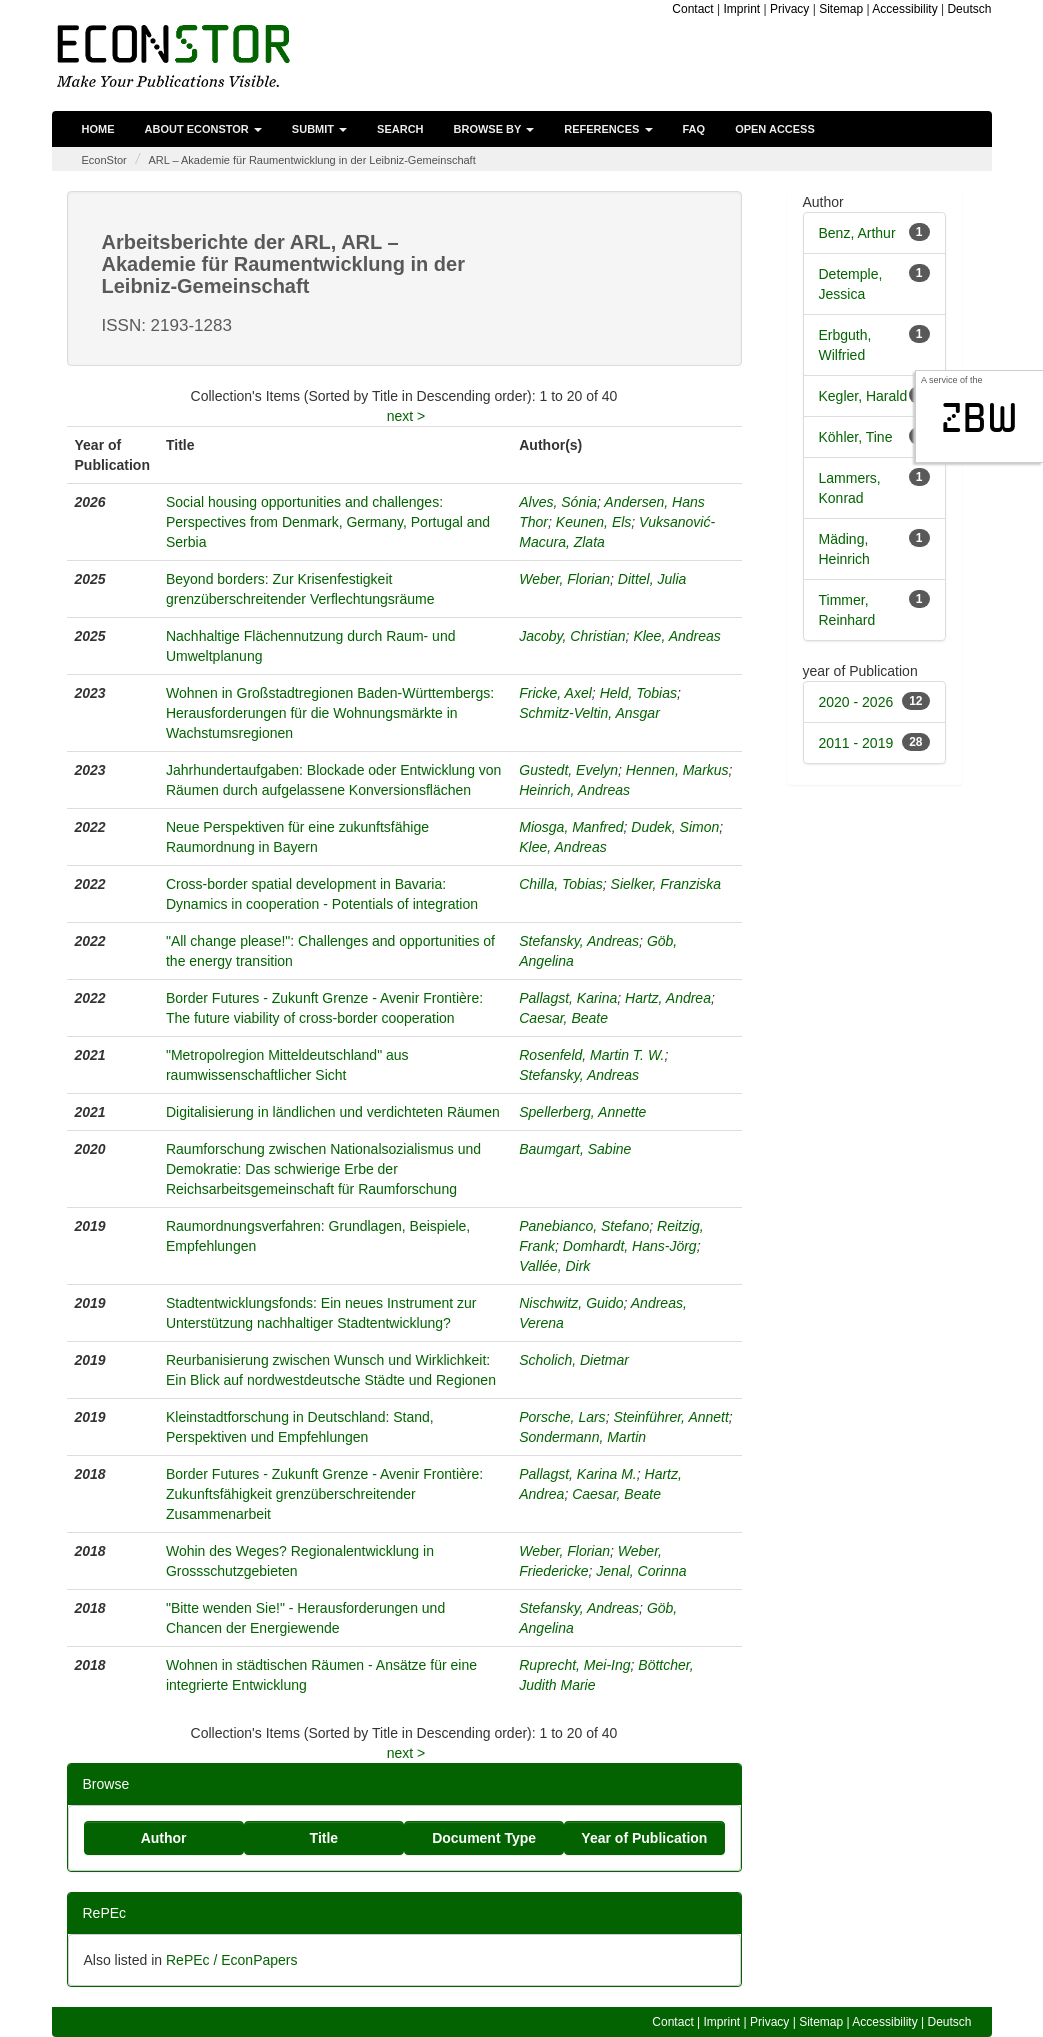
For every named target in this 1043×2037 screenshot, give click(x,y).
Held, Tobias (638, 693)
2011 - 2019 (856, 743)
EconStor (104, 160)
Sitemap (841, 9)
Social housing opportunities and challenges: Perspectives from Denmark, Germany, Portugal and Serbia (328, 522)
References (608, 129)
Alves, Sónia (558, 502)
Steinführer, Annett (670, 1417)
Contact (692, 9)
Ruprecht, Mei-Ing (574, 1665)
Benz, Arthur (857, 233)
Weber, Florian (564, 579)
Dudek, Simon (675, 827)
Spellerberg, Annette (582, 1112)
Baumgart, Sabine (575, 1149)
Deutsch (969, 9)
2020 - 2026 (856, 702)
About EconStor (203, 129)
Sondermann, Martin (582, 1437)
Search (400, 129)
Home (98, 129)
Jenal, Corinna (641, 1571)
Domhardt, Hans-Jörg (630, 1246)
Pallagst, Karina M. (578, 1474)
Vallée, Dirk (554, 1266)
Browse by (494, 129)
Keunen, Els (594, 522)
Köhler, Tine (856, 437)
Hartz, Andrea (668, 998)
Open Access (775, 129)
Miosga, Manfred (571, 827)
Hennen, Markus (677, 770)
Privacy (789, 9)
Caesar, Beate (563, 1018)
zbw (979, 418)
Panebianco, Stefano (584, 1226)
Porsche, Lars (562, 1417)
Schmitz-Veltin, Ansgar (589, 713)
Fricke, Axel (555, 693)
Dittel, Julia (652, 579)
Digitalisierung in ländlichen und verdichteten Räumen (333, 1112)
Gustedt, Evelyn (568, 770)
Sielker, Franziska (666, 884)
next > (406, 416)
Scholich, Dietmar (574, 1360)
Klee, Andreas (676, 636)
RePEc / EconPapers (232, 1960)
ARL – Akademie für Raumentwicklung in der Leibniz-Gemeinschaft (311, 160)
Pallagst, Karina (568, 998)
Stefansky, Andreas (579, 941)
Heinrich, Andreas (574, 790)
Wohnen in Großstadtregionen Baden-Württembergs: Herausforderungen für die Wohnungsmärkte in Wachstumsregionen (330, 713)
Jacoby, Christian (572, 636)
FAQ (694, 129)
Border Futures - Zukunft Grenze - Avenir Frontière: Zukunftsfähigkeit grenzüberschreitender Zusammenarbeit (324, 1494)
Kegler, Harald (863, 396)
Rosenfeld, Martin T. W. (591, 1055)
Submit (319, 129)
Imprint (742, 9)
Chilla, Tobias (561, 884)
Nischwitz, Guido (571, 1303)
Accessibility (904, 9)
